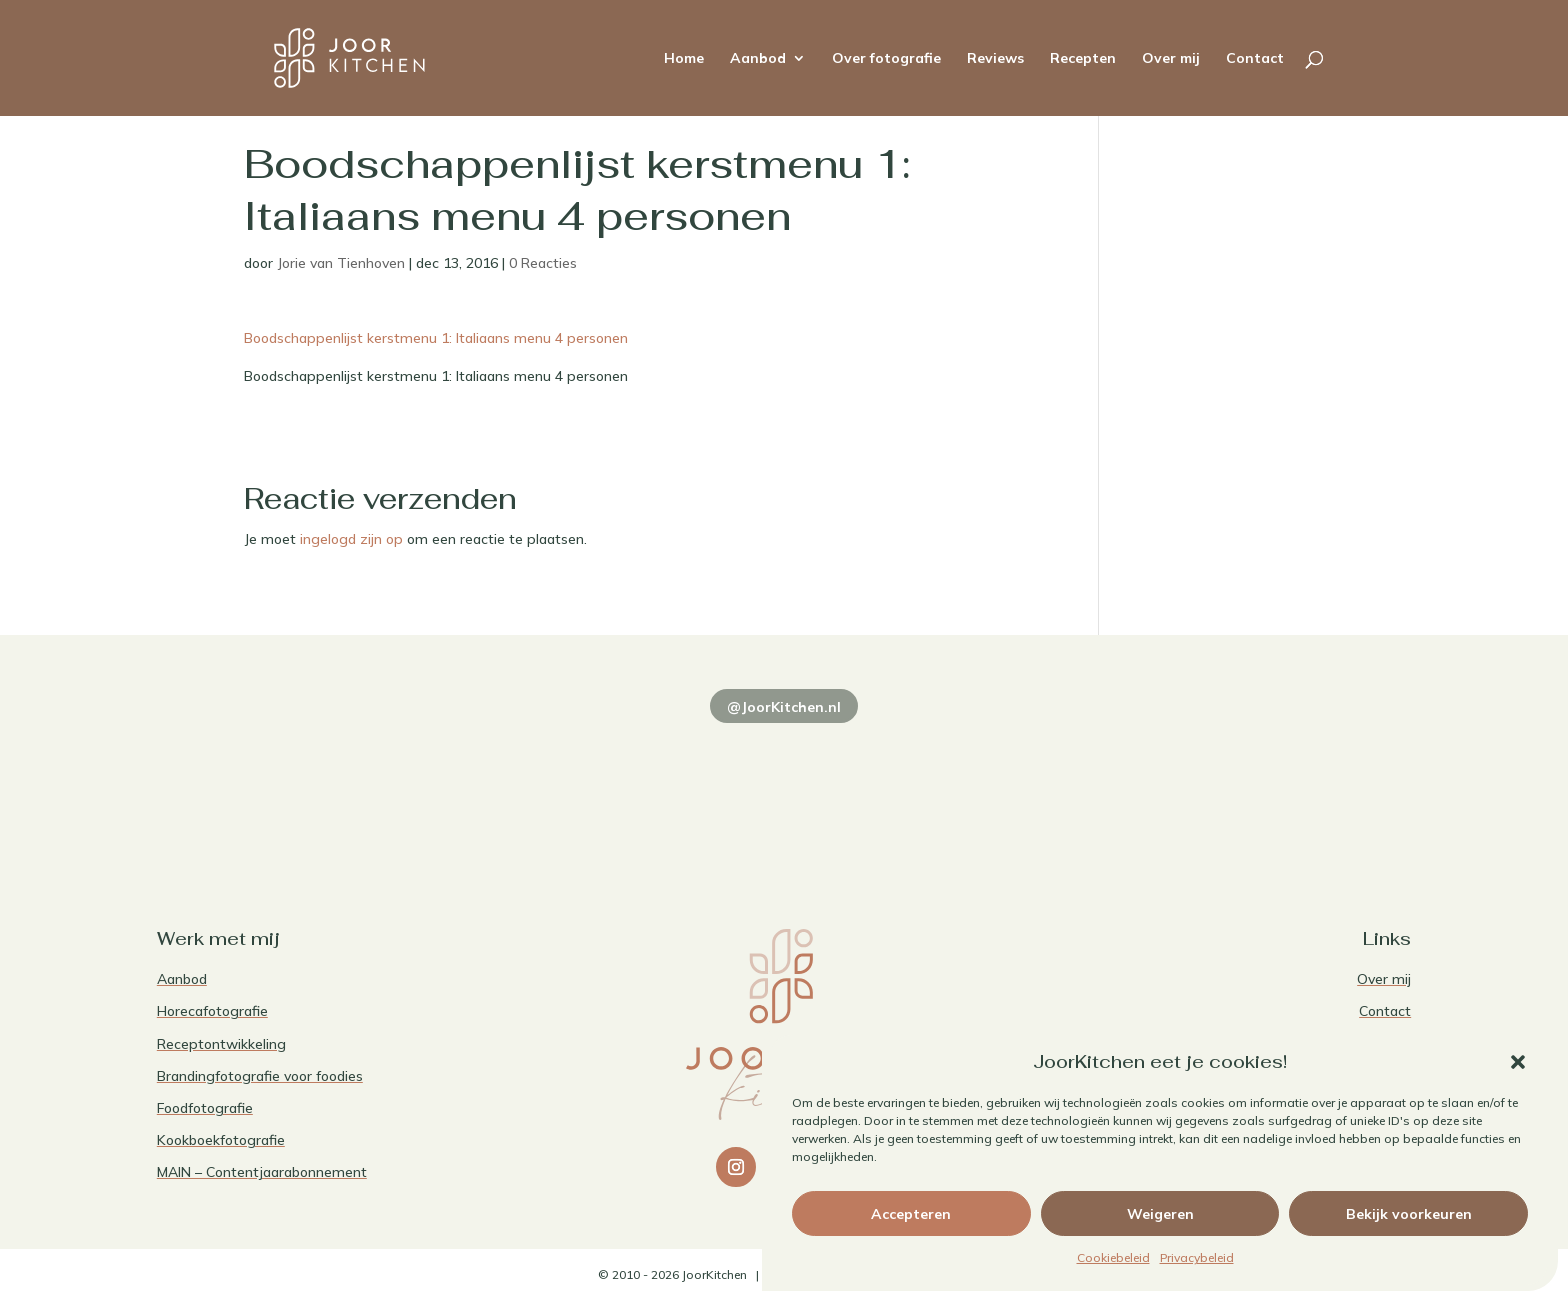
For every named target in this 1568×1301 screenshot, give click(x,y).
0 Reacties (543, 263)
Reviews (995, 59)
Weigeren (1160, 1214)
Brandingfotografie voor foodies (260, 1076)
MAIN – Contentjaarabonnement (262, 1172)
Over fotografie (886, 59)
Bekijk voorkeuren (1409, 1214)
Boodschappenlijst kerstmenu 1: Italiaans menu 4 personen (436, 338)
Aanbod (758, 59)
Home (684, 59)
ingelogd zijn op (351, 539)
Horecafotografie (212, 1011)
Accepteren (911, 1214)
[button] (1518, 1062)
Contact (1255, 59)
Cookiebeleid (1113, 1257)
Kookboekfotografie (221, 1140)
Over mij (1171, 59)
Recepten (1083, 59)
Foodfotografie (205, 1108)
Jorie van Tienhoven (341, 263)
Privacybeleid (1197, 1257)
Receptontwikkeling (221, 1044)
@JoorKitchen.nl (784, 707)
